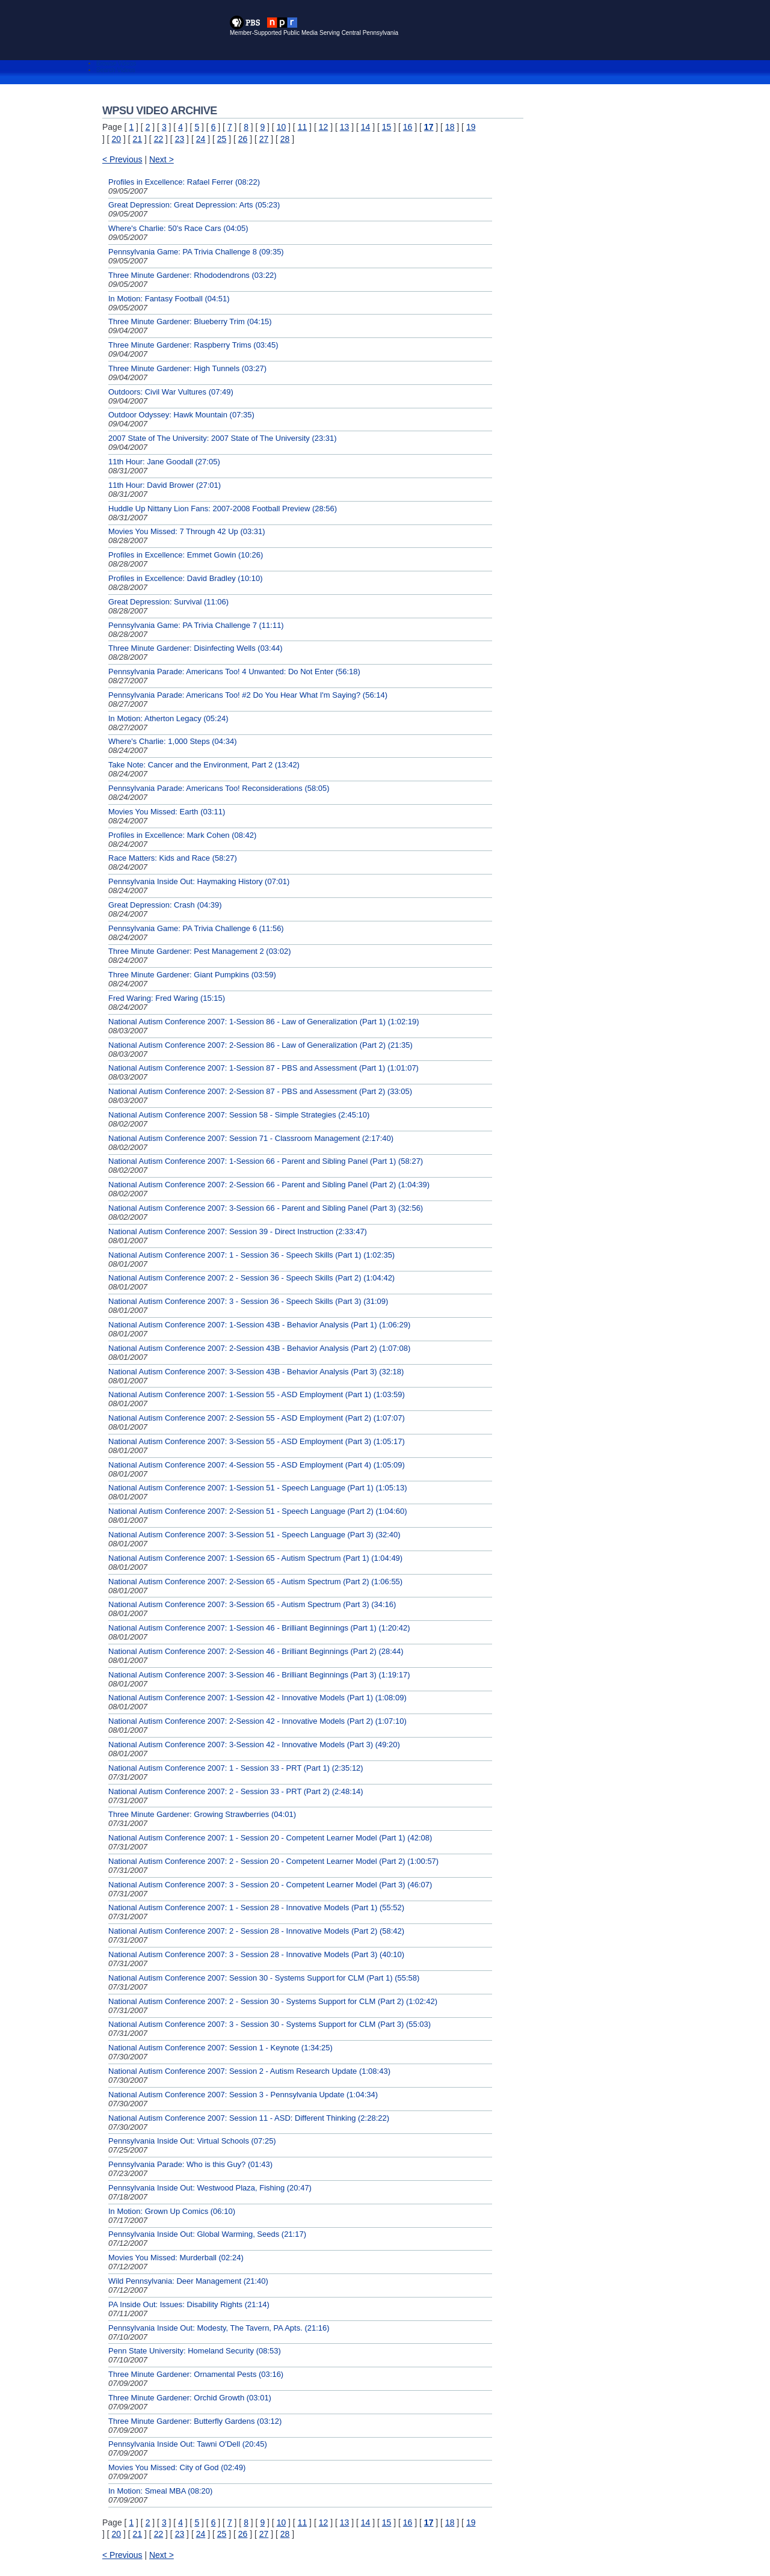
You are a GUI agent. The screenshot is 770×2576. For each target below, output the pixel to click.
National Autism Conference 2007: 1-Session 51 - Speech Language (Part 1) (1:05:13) (257, 1487)
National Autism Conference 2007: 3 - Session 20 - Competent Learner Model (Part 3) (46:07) (270, 1884)
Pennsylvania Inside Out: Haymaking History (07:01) (198, 881)
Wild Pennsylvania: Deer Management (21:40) (188, 2281)
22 (159, 139)
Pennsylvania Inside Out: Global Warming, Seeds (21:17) (207, 2234)
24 (201, 139)
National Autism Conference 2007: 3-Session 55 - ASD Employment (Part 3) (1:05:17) (256, 1441)
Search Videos (115, 70)
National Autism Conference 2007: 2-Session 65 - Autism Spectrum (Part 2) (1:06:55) (255, 1581)
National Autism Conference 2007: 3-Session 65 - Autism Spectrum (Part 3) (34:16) (252, 1604)
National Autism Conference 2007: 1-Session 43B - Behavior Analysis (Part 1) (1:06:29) (259, 1324)
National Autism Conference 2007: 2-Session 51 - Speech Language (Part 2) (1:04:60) (257, 1511)
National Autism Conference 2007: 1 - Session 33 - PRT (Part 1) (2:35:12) (235, 1767)
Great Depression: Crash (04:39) (165, 904)
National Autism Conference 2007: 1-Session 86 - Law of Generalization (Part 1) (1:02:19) (263, 1021)
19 (471, 127)
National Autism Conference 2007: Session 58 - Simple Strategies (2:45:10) (238, 1114)
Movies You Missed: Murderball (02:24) (176, 2257)
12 (323, 127)
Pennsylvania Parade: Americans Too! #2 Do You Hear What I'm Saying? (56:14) (247, 694)
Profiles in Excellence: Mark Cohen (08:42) (182, 835)
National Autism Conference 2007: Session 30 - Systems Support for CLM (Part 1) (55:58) (263, 1977)
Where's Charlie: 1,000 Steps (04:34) (172, 741)
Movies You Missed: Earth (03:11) (166, 811)
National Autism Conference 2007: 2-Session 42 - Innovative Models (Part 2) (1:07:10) (257, 1721)
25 (222, 139)
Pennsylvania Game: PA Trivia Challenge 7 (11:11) (196, 625)
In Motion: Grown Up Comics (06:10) (171, 2211)
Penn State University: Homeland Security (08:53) (194, 2350)
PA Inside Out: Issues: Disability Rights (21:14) (189, 2304)
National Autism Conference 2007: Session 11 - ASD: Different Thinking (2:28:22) (248, 2118)
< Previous (122, 159)
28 (285, 139)
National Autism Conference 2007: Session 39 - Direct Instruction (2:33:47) (237, 1231)
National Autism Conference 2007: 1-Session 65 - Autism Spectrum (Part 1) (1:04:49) (255, 1558)
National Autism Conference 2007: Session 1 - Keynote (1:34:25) (220, 2047)
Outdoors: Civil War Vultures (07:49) (170, 391)
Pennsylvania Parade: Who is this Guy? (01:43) (190, 2164)
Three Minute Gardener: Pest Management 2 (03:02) (199, 951)
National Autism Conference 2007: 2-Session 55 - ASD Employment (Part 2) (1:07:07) (256, 1417)
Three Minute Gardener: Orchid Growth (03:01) (189, 2397)
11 (302, 127)
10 (281, 127)
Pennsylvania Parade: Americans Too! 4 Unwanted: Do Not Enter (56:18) (234, 671)
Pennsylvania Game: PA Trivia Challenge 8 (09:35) (196, 251)
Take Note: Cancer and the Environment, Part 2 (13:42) (204, 764)
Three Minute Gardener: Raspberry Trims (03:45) (193, 344)
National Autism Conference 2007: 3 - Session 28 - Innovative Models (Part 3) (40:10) (256, 1954)
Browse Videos (116, 63)
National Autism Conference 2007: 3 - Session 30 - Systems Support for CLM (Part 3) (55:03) (269, 2024)
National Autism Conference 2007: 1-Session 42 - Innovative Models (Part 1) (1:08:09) (257, 1697)
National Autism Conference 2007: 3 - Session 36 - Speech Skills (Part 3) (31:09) (248, 1301)
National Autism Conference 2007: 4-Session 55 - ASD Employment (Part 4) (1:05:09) (256, 1464)
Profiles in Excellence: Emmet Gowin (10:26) (185, 554)
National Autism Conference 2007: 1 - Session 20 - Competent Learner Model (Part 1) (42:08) (270, 1837)
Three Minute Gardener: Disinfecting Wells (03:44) (195, 648)
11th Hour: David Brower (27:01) (164, 485)
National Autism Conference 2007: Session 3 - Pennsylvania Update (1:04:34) (243, 2094)
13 (345, 127)
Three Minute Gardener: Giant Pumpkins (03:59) (192, 974)
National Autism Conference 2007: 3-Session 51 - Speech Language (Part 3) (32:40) (254, 1534)
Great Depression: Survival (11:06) (168, 601)
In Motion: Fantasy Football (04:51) (169, 298)
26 (243, 139)
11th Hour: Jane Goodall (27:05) (164, 461)
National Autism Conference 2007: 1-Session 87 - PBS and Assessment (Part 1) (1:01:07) (263, 1067)
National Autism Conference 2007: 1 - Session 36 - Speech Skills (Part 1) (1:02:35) (251, 1254)
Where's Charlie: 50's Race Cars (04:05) (178, 228)
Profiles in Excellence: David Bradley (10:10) (185, 578)
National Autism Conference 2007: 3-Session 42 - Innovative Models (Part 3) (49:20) (254, 1744)
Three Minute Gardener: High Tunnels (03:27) (187, 368)
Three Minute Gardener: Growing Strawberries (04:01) (202, 1814)
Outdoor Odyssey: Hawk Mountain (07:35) (181, 414)
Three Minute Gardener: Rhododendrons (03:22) (192, 275)
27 (264, 139)
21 (138, 139)
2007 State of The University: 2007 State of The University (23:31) (222, 438)
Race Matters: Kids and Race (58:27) (172, 857)
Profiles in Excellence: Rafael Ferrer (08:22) (184, 181)
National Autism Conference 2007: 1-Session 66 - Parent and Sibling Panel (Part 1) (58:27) (265, 1161)
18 (450, 127)
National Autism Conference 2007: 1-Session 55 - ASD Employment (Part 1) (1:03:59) (256, 1394)
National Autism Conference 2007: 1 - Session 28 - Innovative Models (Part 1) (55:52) (256, 1907)
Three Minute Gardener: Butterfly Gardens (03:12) (195, 2421)
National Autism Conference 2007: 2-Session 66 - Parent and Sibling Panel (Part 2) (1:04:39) (269, 1184)
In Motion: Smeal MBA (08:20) (160, 2490)
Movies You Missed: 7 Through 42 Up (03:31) (186, 531)
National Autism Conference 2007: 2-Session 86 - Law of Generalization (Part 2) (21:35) (260, 1045)
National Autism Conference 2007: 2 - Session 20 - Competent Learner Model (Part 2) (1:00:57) (273, 1861)
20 (117, 139)
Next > (161, 159)
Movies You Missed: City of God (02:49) (176, 2467)
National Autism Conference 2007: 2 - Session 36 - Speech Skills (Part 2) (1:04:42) (251, 1277)
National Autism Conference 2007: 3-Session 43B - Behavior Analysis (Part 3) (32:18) (256, 1371)
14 (366, 127)
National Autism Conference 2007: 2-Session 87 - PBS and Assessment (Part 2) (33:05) (260, 1091)
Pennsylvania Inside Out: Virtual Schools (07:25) (192, 2140)
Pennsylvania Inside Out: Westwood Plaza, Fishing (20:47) (210, 2187)
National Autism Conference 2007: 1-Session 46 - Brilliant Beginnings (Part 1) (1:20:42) (259, 1627)
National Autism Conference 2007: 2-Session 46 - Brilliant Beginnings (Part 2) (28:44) (256, 1651)
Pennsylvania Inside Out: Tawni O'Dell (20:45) (187, 2443)
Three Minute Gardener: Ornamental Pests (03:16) (195, 2374)
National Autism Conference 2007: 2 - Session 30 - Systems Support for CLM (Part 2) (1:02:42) (272, 2001)
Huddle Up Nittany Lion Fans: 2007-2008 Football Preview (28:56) (222, 508)
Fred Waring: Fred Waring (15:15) (166, 998)
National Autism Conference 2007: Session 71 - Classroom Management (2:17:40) (250, 1138)
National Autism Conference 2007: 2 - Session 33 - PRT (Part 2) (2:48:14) (235, 1791)
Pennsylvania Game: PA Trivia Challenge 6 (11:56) (196, 928)
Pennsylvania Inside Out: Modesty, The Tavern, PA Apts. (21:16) (219, 2327)
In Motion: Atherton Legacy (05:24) (168, 718)
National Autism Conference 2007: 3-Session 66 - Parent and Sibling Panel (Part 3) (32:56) (265, 1208)
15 (387, 127)
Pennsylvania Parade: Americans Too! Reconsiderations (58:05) (219, 788)
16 (408, 127)
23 (180, 139)
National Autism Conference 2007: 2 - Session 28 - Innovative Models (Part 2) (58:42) (256, 1930)
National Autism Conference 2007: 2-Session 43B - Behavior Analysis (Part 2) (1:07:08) (259, 1348)
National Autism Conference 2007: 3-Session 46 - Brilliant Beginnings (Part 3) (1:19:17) (259, 1674)
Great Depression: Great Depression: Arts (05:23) (194, 204)
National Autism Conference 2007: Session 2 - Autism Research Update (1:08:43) (249, 2071)
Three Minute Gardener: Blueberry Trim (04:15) (190, 321)
